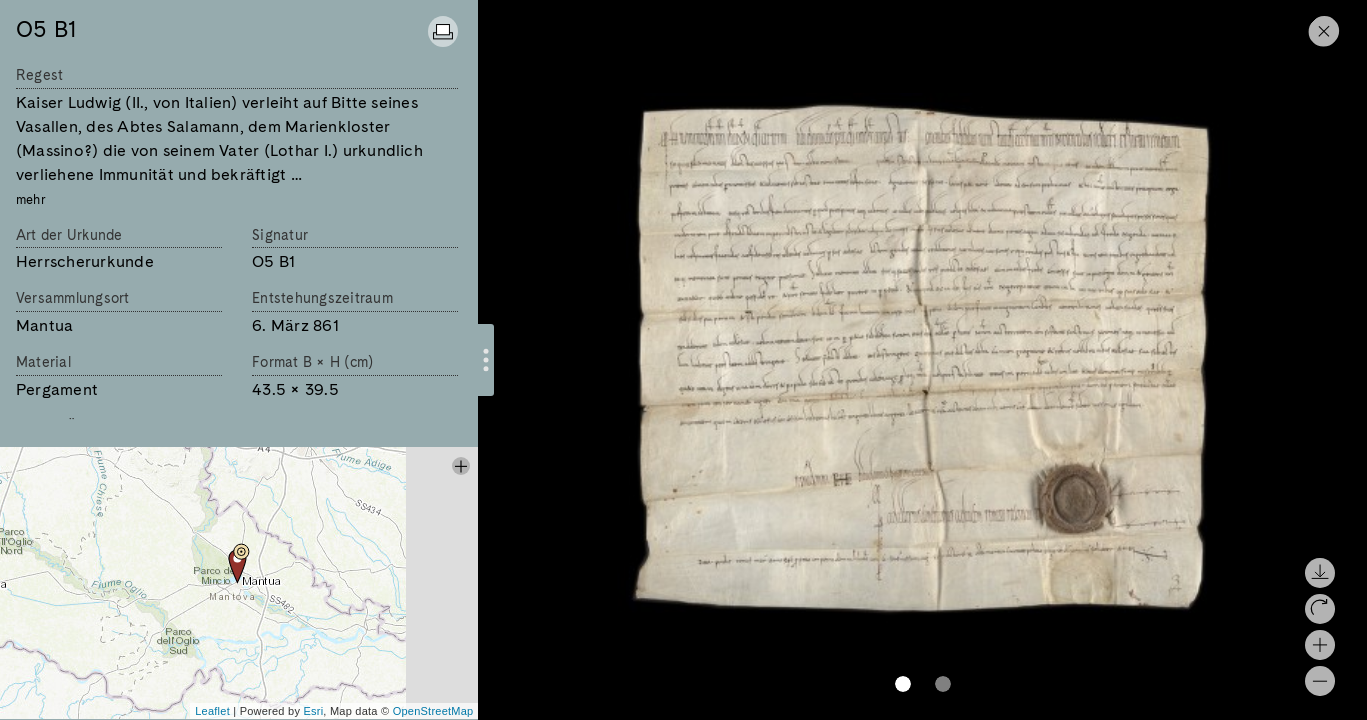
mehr (31, 199)
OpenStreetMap (433, 711)
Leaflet (212, 711)
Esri (313, 711)
